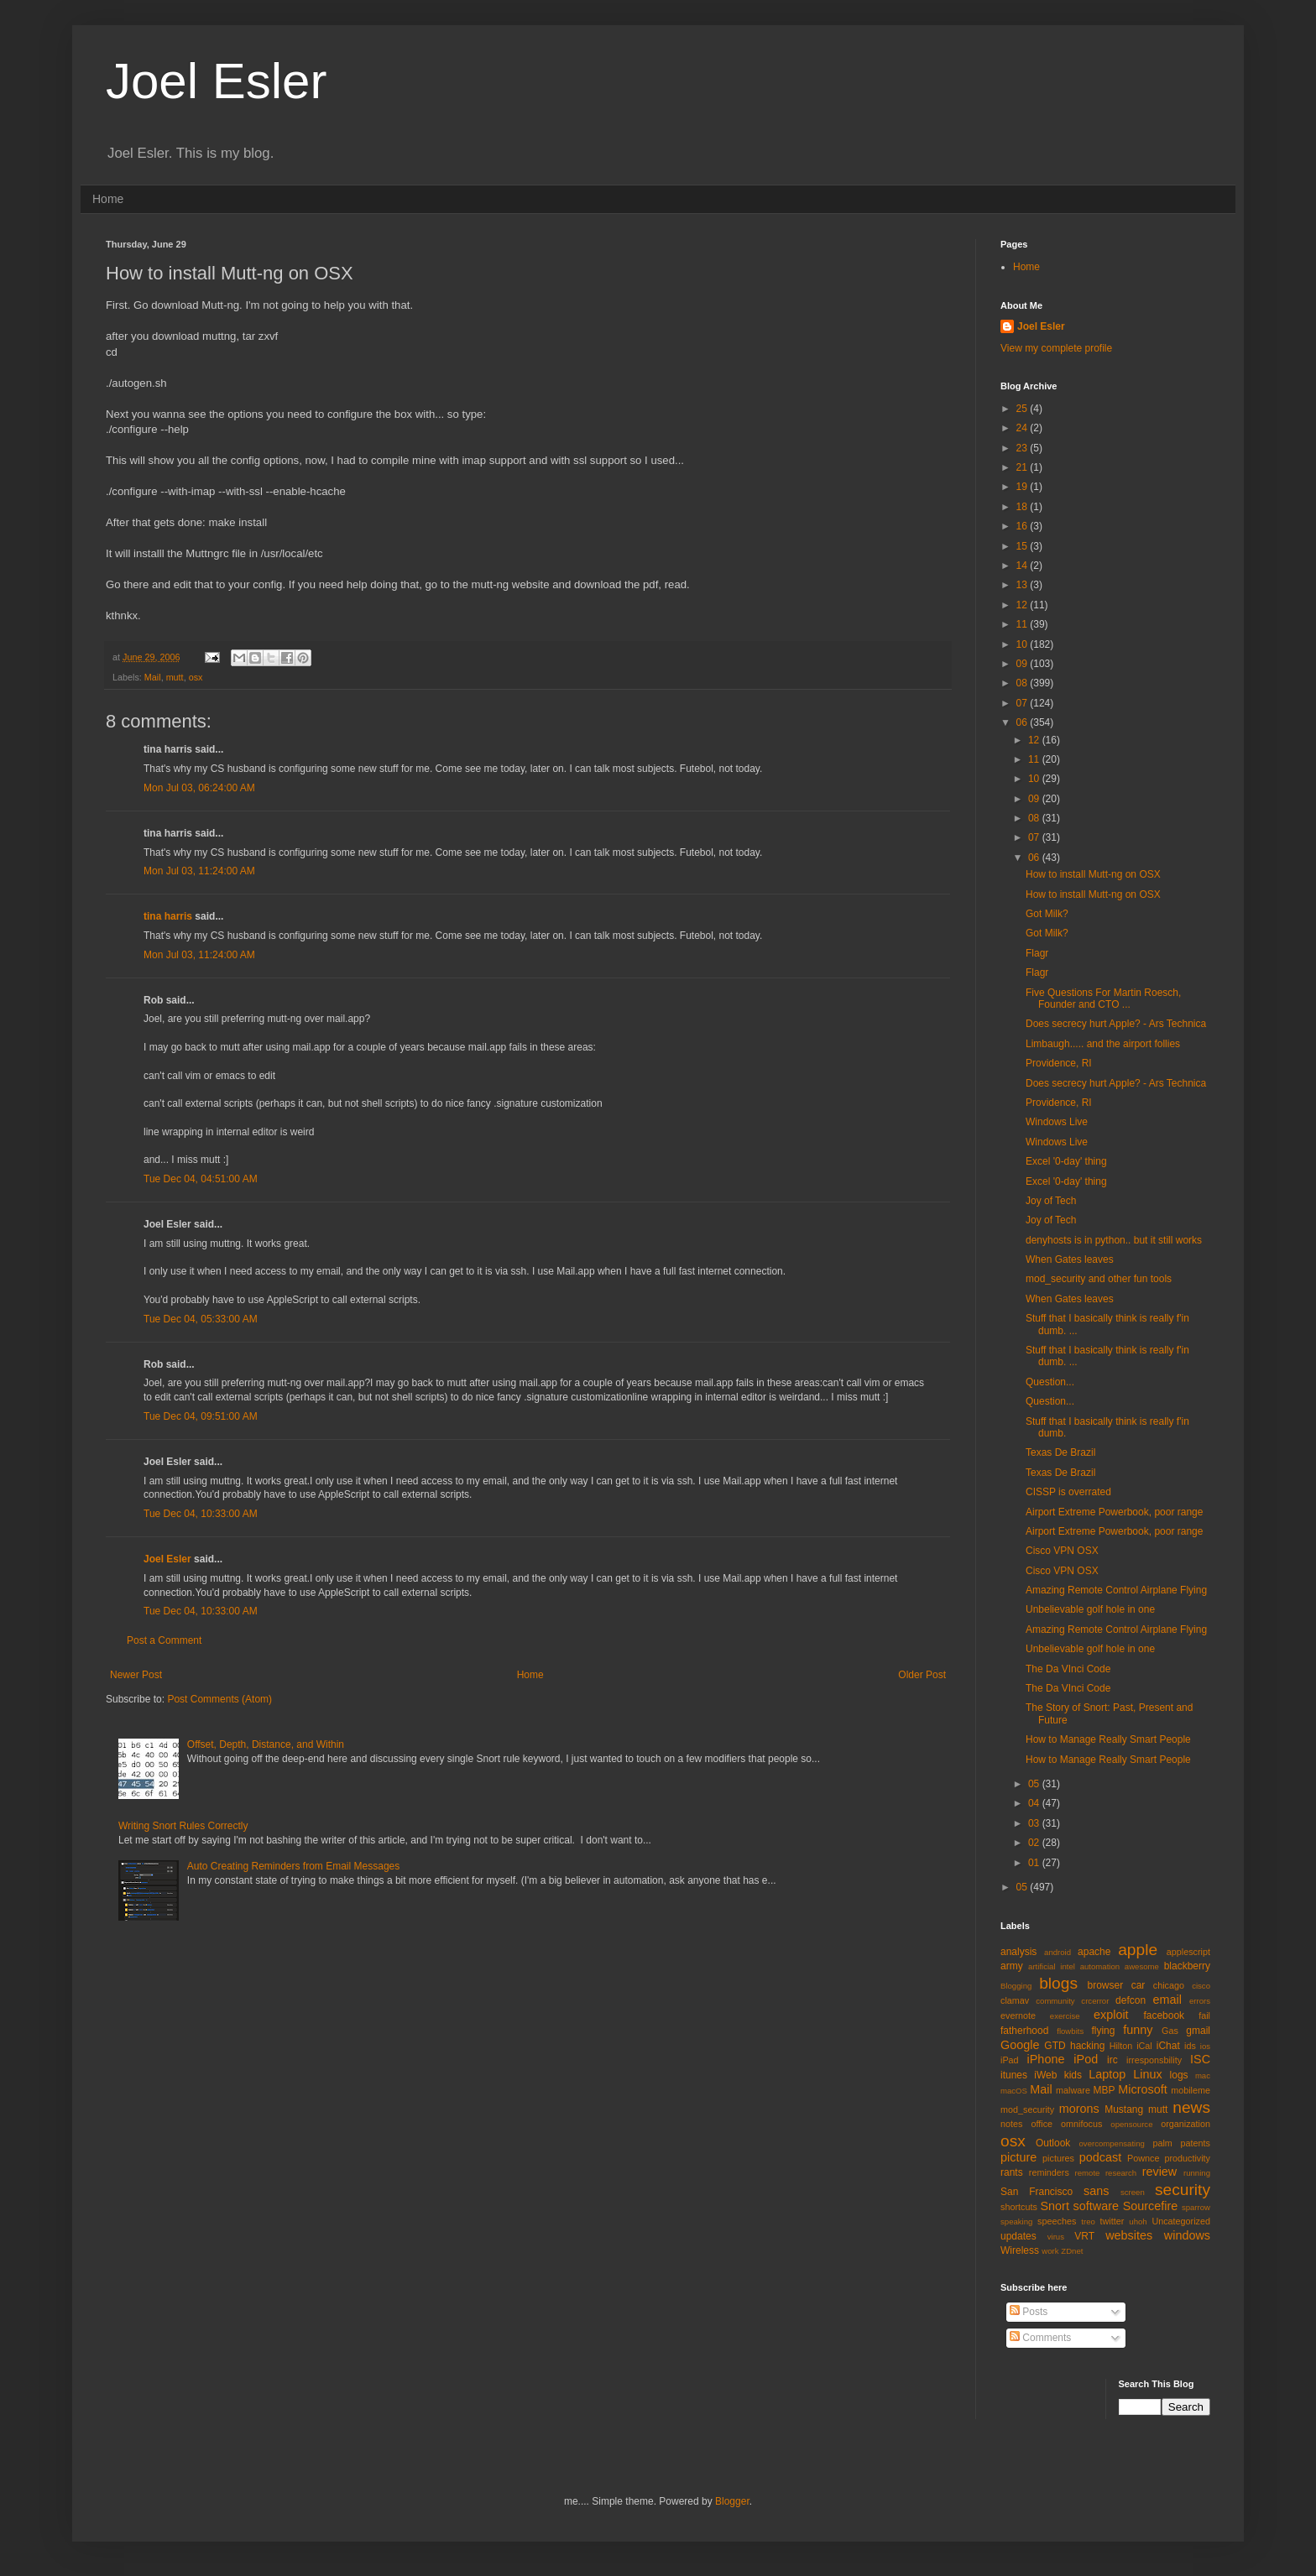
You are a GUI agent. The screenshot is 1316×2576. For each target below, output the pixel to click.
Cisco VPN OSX (1062, 1551)
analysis (1018, 1952)
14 (1023, 565)
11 (1023, 624)
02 (1035, 1843)
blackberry (1187, 1966)
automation (1100, 1966)
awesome (1142, 1966)
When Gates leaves (1070, 1259)
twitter (1112, 2221)
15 (1023, 546)
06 (1023, 722)
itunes (1013, 2075)
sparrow (1196, 2207)
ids (1190, 2046)
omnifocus (1081, 2124)
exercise (1065, 2016)
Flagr (1037, 953)
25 (1023, 409)
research (1120, 2172)
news (1191, 2107)
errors (1199, 2000)
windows (1187, 2235)
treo (1088, 2221)
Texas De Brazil (1060, 1452)
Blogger (732, 2501)
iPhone (1046, 2059)
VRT (1084, 2236)
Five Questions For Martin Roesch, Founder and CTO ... (1103, 998)
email (1167, 1999)
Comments (1040, 2338)
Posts (1028, 2312)
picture (1018, 2157)
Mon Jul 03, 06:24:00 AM (199, 788)
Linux (1147, 2074)
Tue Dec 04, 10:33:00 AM (201, 1514)
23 (1023, 448)
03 (1035, 1823)
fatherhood (1024, 2030)
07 (1023, 703)
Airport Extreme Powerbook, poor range (1114, 1512)
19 (1023, 487)
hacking (1087, 2046)
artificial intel (1051, 1966)
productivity (1187, 2158)
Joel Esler (216, 81)
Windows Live (1057, 1122)
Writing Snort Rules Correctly (183, 1826)
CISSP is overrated (1068, 1492)
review (1160, 2171)
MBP (1104, 2090)
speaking (1016, 2221)
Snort (1054, 2206)
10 (1023, 644)
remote (1087, 2172)
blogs (1058, 1983)
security (1182, 2189)
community (1055, 2000)
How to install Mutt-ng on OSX (1093, 874)
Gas (1170, 2031)
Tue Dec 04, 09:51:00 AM (201, 1416)
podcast (1100, 2157)
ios (1205, 2046)
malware (1073, 2090)
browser (1105, 1985)
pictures (1058, 2158)
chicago (1168, 1985)
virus (1055, 2236)
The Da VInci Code (1068, 1669)
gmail (1198, 2030)
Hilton (1121, 2046)
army (1011, 1966)
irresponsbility (1154, 2060)
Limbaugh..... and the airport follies (1103, 1044)
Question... (1050, 1382)
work (1050, 2250)
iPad (1009, 2060)
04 (1035, 1803)
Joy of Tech (1051, 1201)
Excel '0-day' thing (1066, 1161)
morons (1079, 2108)
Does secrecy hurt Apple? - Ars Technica (1116, 1024)
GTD (1054, 2046)
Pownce (1143, 2158)
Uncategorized (1181, 2221)
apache (1094, 1952)
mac (1202, 2075)
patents (1195, 2143)
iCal (1144, 2046)
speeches (1056, 2221)
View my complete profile (1056, 348)
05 (1035, 1784)
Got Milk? (1047, 914)
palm (1162, 2143)
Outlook (1053, 2143)
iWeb (1045, 2075)
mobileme (1190, 2090)
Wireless (1019, 2250)
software (1096, 2206)
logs (1179, 2075)
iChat (1168, 2046)
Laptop (1107, 2074)
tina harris (168, 916)
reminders (1049, 2172)
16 (1023, 526)
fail (1204, 2015)
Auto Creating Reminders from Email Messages (293, 1866)
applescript (1188, 1952)
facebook (1163, 2015)
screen (1132, 2192)
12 (1023, 605)
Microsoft (1142, 2089)
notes (1011, 2124)
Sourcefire (1150, 2206)
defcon (1130, 2000)
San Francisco (1036, 2192)
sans (1096, 2191)
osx (196, 677)
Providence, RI (1059, 1063)
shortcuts (1018, 2207)
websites (1128, 2235)
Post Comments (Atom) (219, 1699)
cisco (1201, 1985)
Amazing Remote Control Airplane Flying (1116, 1590)
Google (1019, 2045)
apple (1137, 1949)
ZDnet (1072, 2250)
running (1196, 2172)
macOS (1013, 2090)
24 (1023, 428)
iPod (1085, 2059)
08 (1023, 683)
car (1138, 1985)
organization (1185, 2124)
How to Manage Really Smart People (1108, 1739)
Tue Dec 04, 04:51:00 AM (201, 1179)
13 (1023, 585)
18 (1023, 507)
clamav (1014, 2000)
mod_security (1027, 2109)
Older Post (922, 1675)
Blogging (1015, 1985)
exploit (1111, 2014)
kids (1073, 2075)
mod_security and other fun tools (1099, 1279)
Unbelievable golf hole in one (1090, 1609)
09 (1023, 664)
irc (1112, 2060)
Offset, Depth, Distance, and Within (265, 1744)
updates (1018, 2236)
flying (1103, 2030)
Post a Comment (164, 1640)
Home (107, 199)
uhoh (1137, 2221)
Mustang (1123, 2109)
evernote (1018, 2015)
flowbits (1070, 2031)
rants (1011, 2172)
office (1041, 2124)
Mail (152, 677)
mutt (175, 677)
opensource (1131, 2124)
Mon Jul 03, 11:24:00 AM (199, 871)
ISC (1200, 2059)
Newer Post (136, 1675)
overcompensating (1112, 2143)
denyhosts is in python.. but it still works (1114, 1240)
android (1057, 1952)
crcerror (1095, 2000)
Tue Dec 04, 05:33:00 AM (201, 1319)
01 (1035, 1863)
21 (1023, 467)
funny (1137, 2029)
